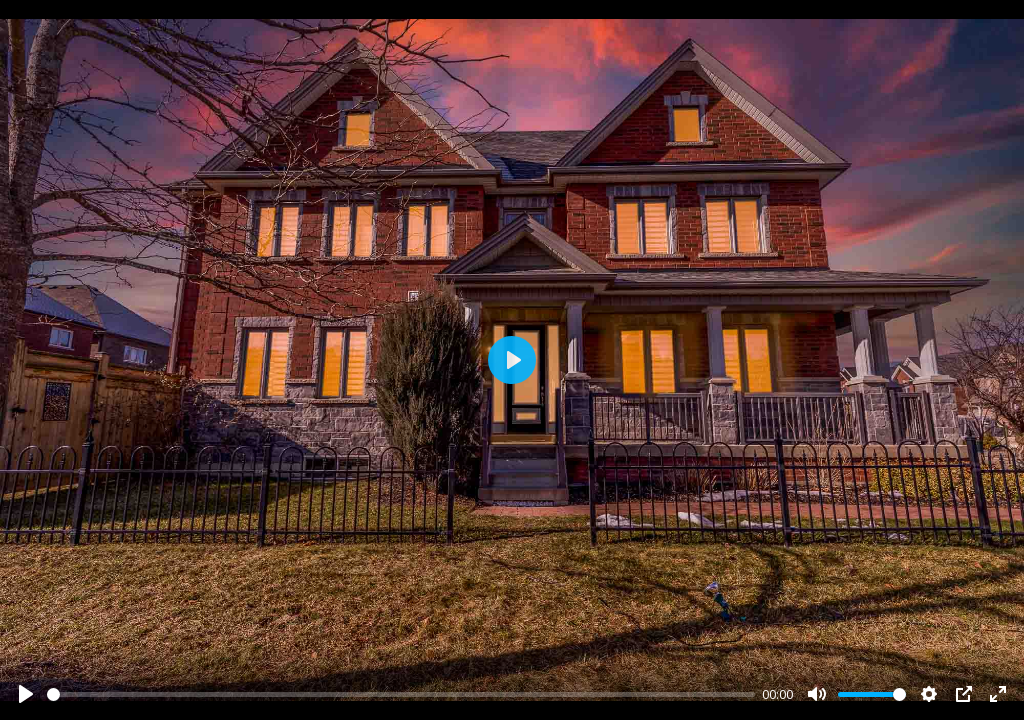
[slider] (401, 694)
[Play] (26, 694)
